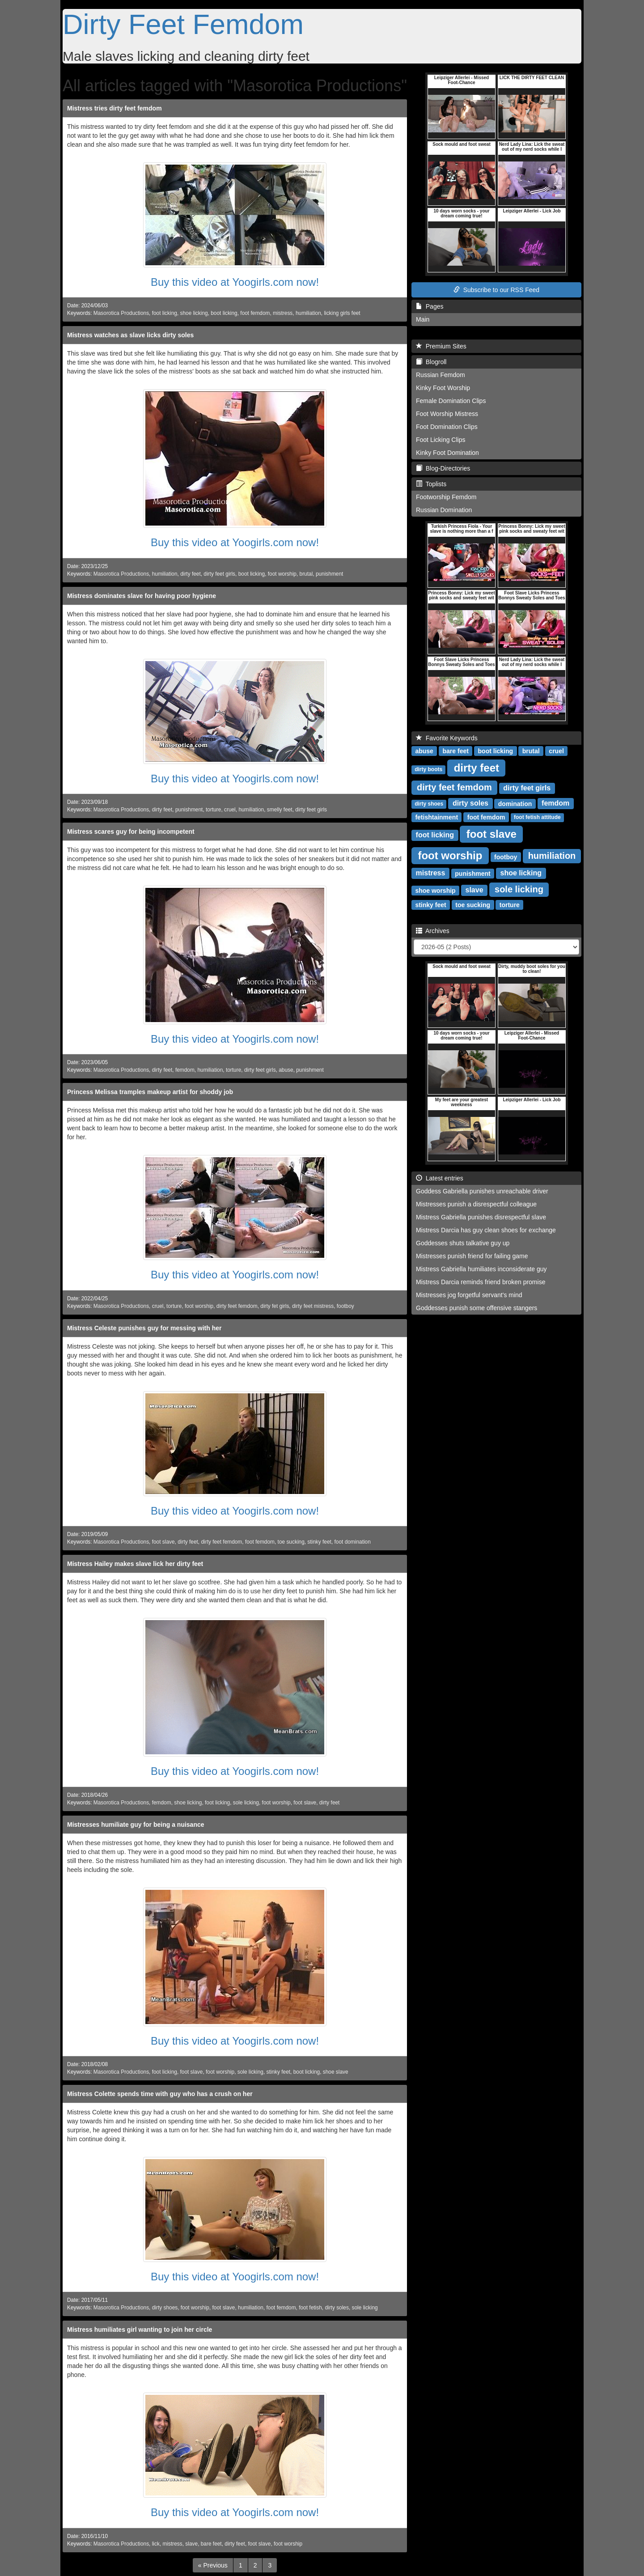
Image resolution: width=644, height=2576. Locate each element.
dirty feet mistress (313, 1306)
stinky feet (319, 1542)
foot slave (163, 1542)
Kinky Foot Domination (447, 452)
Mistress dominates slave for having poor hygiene (141, 595)
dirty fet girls (274, 1306)
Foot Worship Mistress (447, 413)
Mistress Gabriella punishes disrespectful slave (481, 1217)
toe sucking (291, 1542)
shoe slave (335, 2072)
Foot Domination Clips (447, 426)
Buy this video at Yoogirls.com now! (235, 282)
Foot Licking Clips (441, 439)
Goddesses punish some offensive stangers (476, 1307)
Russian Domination (444, 510)
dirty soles (337, 2307)
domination (515, 803)
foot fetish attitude (537, 817)
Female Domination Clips (451, 400)
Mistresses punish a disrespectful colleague (476, 1204)
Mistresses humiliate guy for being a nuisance (135, 1824)
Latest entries (439, 1178)
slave (191, 2544)
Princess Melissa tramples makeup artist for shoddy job (150, 1091)
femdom (185, 1070)
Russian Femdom (440, 374)
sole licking (246, 1802)
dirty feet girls (219, 574)
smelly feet (279, 809)
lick (156, 2544)
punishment (329, 574)
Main (422, 319)
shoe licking (194, 313)
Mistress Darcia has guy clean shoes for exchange (486, 1230)
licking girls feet (342, 313)
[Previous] (212, 2565)
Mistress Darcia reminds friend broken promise (480, 1282)
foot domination (353, 1542)
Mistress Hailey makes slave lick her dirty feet (135, 1563)
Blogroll (431, 361)
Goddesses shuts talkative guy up (462, 1243)
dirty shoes (165, 2307)
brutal (306, 574)
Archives (432, 930)
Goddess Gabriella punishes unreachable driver (482, 1191)
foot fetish (310, 2307)
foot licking (164, 313)
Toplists (431, 484)
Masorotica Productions (121, 313)
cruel (230, 809)
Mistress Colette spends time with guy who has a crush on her (160, 2093)
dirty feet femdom (237, 1306)
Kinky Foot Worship (443, 387)
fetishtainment (436, 816)
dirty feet (190, 574)
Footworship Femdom (446, 497)
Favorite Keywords (447, 738)
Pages (429, 306)
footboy (345, 1306)
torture (213, 809)
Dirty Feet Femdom (183, 24)
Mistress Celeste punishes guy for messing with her (144, 1328)
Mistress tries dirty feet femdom (114, 108)
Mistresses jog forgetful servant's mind (469, 1295)
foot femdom (255, 313)
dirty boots (428, 769)
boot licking (224, 313)
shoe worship (435, 890)
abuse (286, 1070)
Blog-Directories (443, 468)
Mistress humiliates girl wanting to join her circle (139, 2329)
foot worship (282, 574)
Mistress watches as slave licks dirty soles (130, 335)
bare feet (211, 2544)
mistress (282, 313)
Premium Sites (441, 346)
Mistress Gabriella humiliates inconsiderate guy (481, 1269)
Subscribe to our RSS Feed (496, 289)
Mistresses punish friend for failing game (472, 1256)
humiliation (308, 313)
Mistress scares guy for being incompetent (131, 831)
